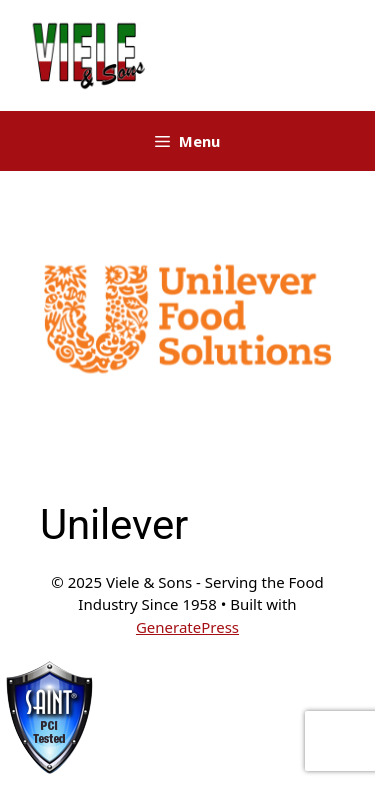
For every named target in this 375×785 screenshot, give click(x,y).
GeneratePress (187, 627)
